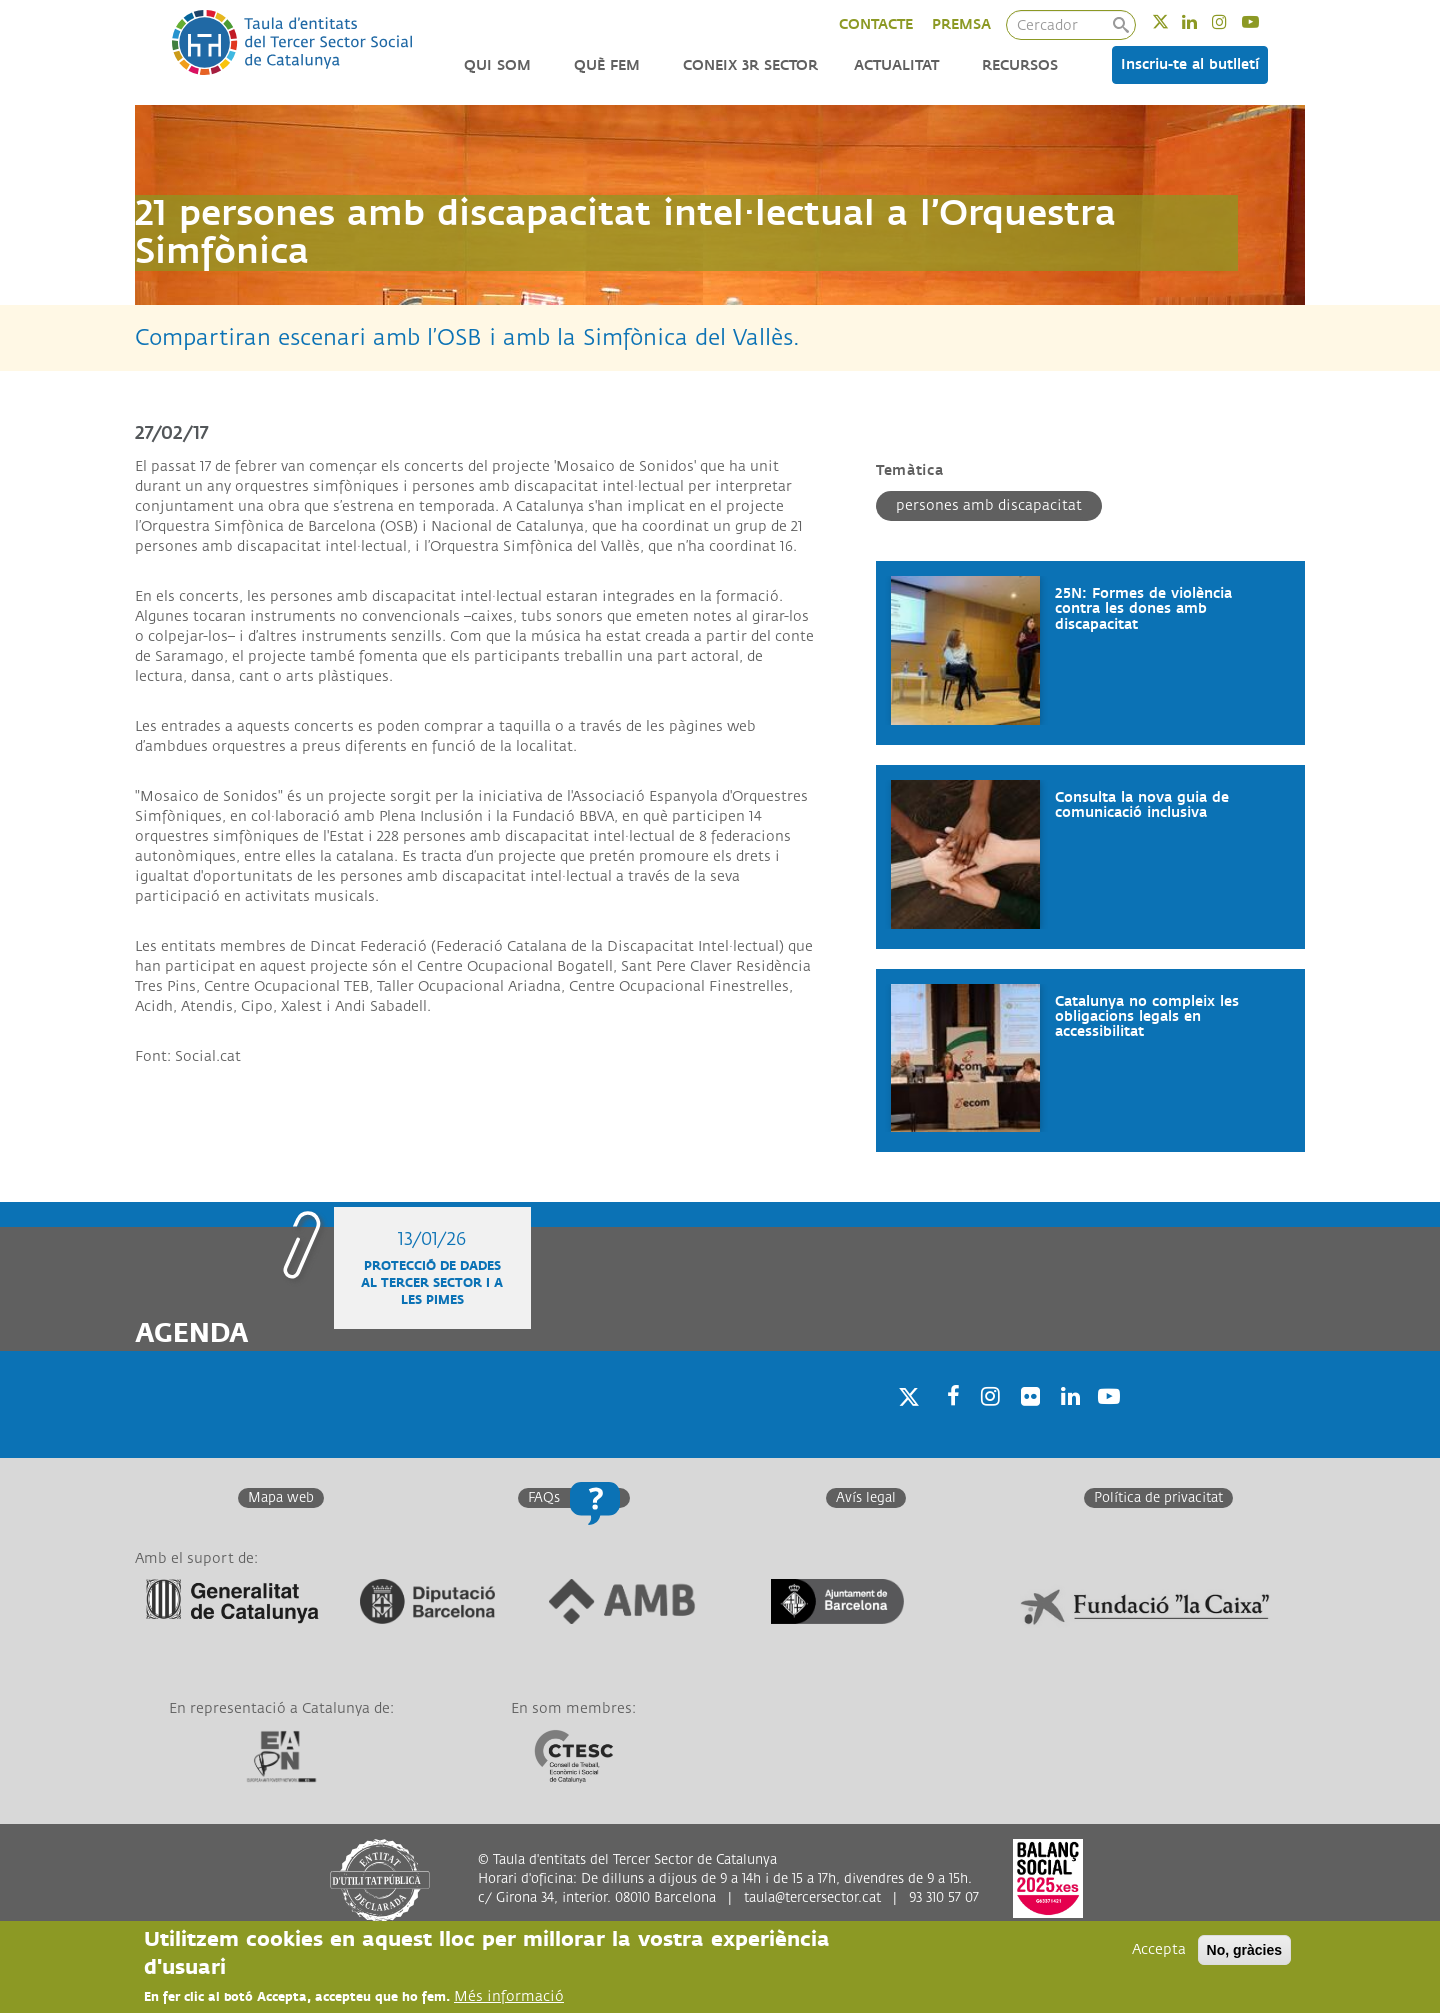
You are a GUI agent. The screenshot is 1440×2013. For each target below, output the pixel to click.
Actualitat (896, 65)
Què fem (607, 65)
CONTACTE (876, 24)
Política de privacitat (1158, 1498)
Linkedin (1202, 21)
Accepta (1159, 1951)
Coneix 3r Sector (750, 65)
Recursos (1020, 65)
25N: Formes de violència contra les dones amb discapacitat (1143, 609)
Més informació (509, 1998)
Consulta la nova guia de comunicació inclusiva (1142, 805)
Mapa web (281, 1498)
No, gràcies (1244, 1952)
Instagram (1232, 21)
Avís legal (866, 1498)
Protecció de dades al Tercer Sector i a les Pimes (432, 1283)
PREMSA (961, 24)
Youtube (1263, 21)
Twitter (1173, 21)
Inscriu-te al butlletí (1190, 64)
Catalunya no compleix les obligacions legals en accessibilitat (1147, 1017)
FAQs (544, 1498)
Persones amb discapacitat (989, 505)
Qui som (497, 65)
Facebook (947, 1421)
